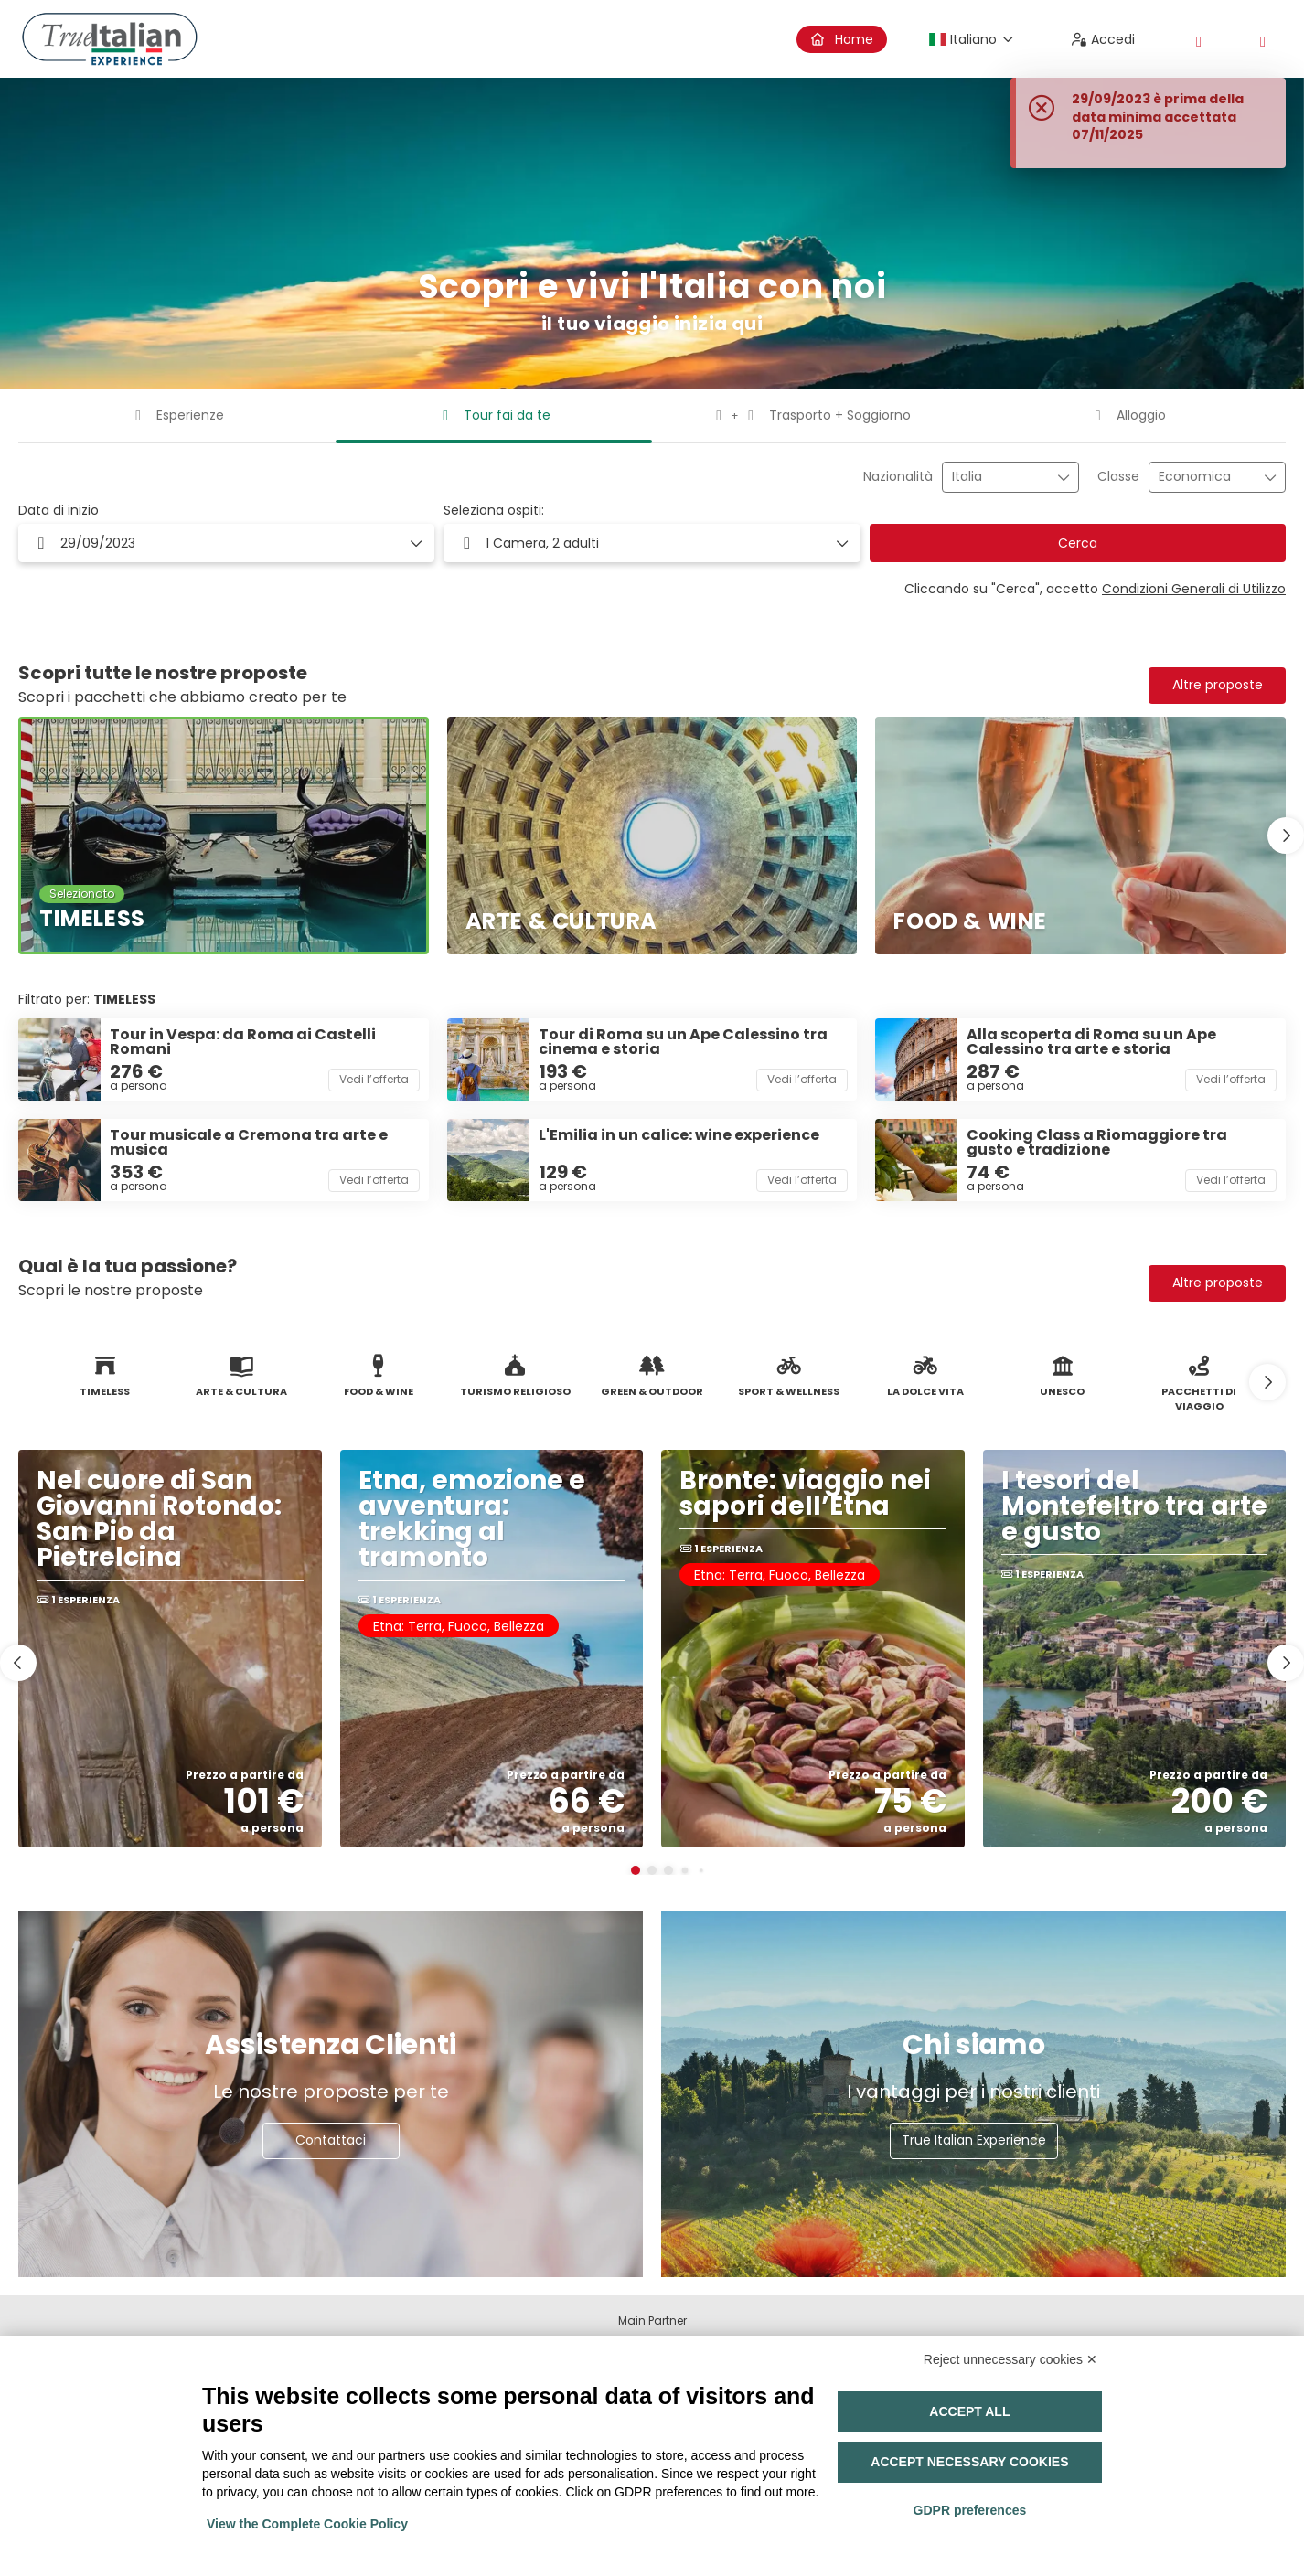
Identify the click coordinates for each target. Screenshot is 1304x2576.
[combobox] (997, 477)
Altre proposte (1217, 685)
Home (842, 39)
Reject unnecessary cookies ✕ (1010, 2359)
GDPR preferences (970, 2510)
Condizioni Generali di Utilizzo (1194, 589)
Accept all (969, 2411)
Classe (1118, 476)
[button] (652, 543)
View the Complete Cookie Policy (307, 2524)
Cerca (1077, 543)
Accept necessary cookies (969, 2461)
